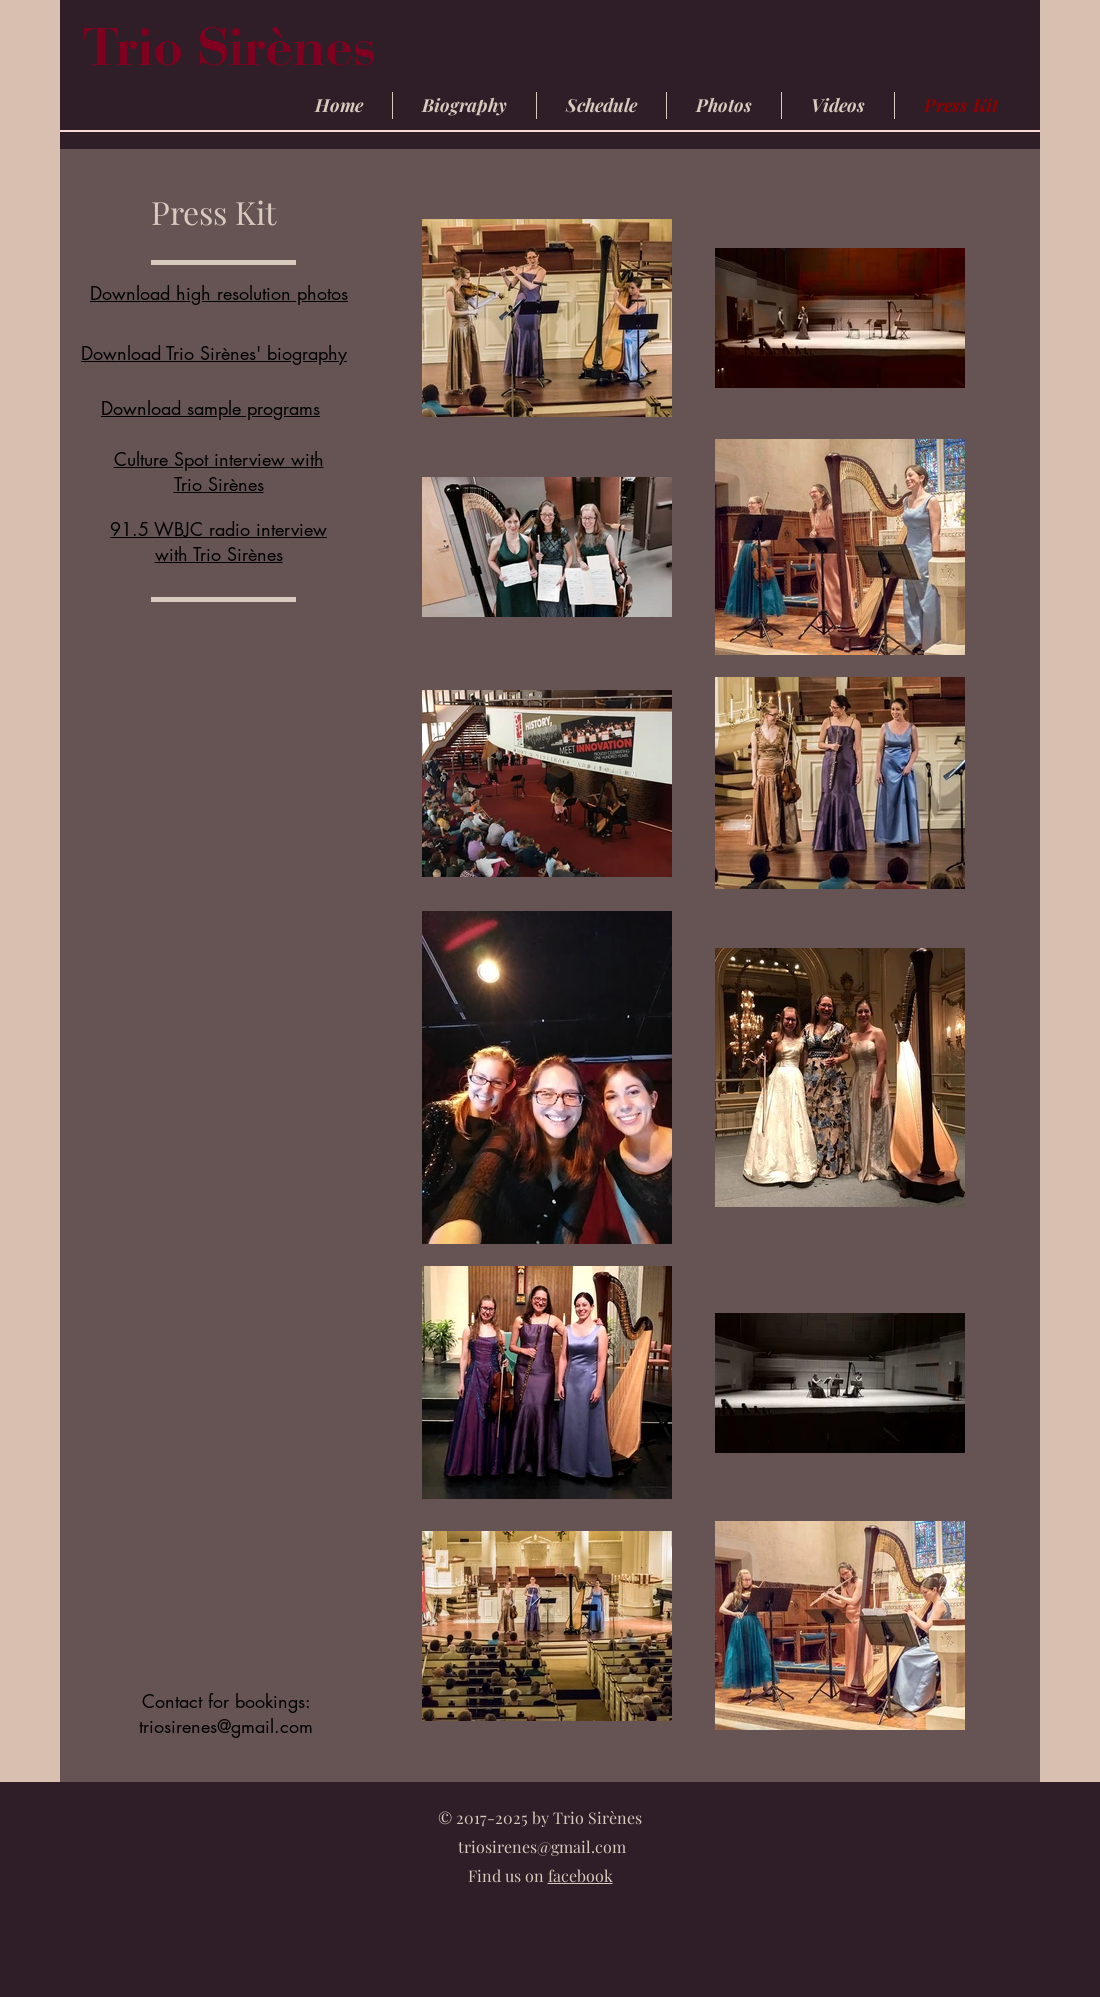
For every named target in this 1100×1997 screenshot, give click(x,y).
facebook (580, 1875)
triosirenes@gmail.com (226, 1726)
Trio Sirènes (236, 54)
